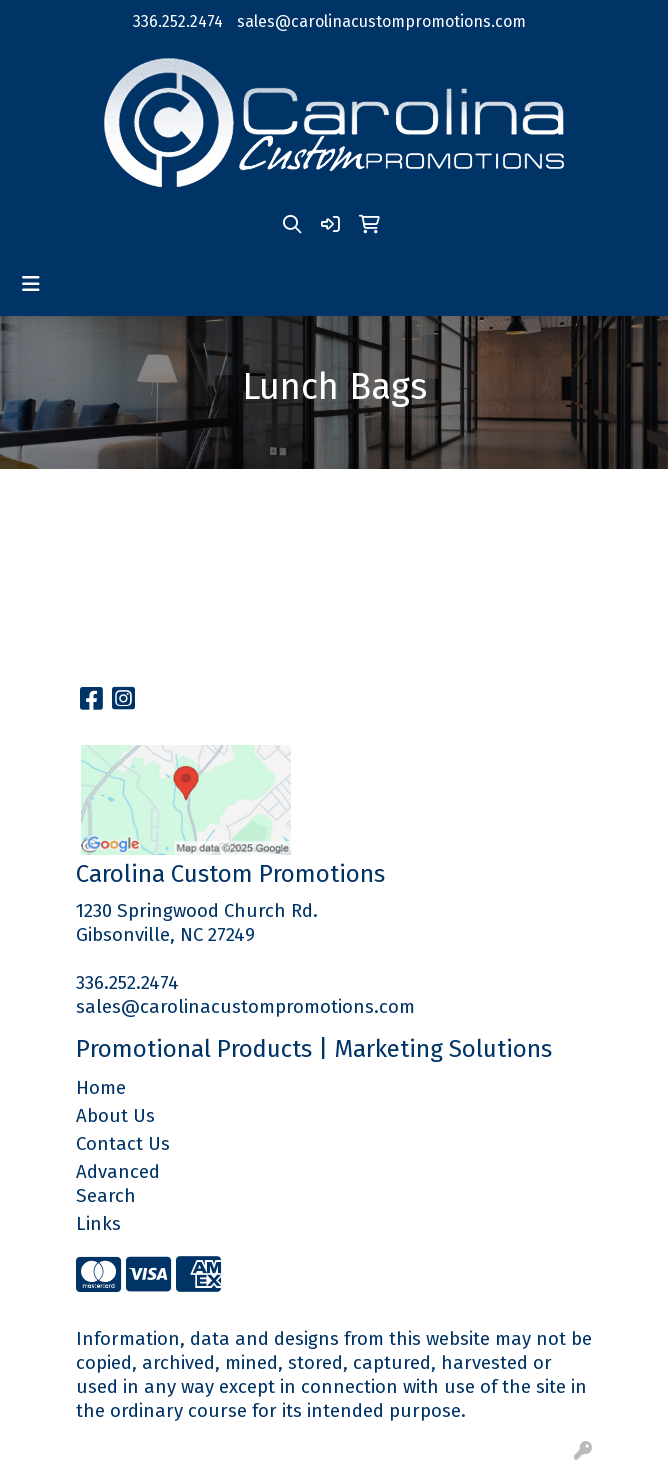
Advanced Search (118, 1184)
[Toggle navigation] (31, 284)
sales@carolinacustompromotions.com (381, 21)
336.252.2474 (178, 21)
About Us (115, 1116)
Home (101, 1088)
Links (98, 1224)
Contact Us (123, 1144)
